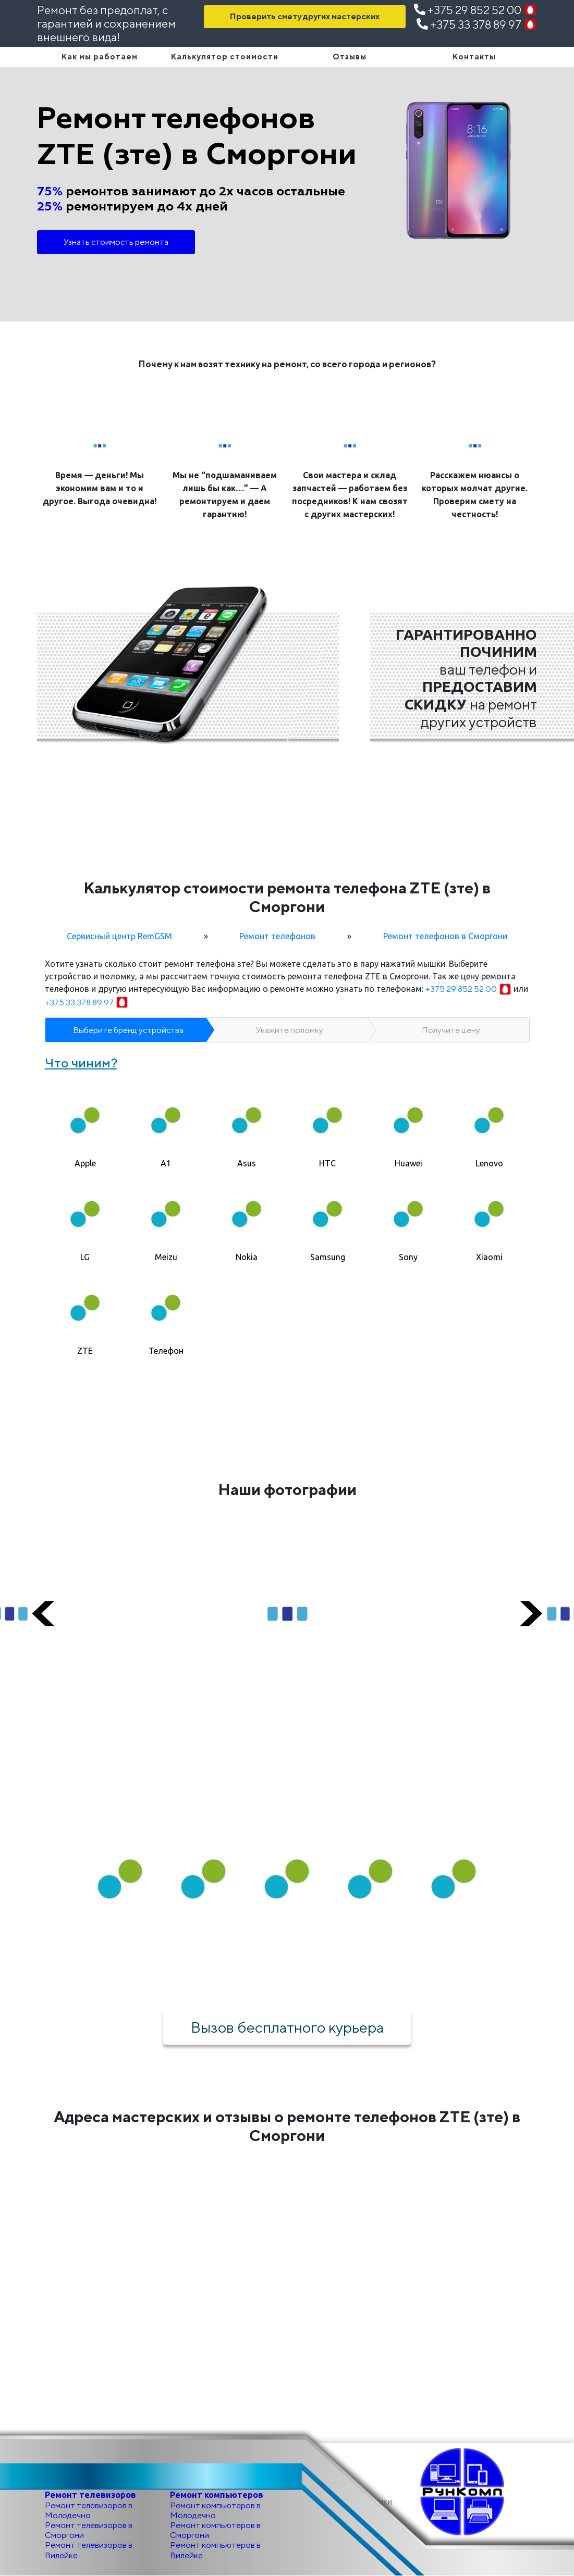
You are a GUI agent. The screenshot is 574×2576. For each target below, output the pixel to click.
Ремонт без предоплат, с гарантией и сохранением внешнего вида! (106, 23)
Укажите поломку (289, 1030)
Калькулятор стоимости (224, 56)
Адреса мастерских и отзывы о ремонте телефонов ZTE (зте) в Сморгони (287, 2126)
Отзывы (350, 56)
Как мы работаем (100, 56)
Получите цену (451, 1030)
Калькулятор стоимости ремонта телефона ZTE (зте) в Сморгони (287, 897)
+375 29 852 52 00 (475, 10)
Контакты (474, 56)
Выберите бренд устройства (128, 1030)
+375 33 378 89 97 (477, 24)
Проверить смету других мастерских (305, 16)
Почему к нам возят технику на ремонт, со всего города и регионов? (287, 364)
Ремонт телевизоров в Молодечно (88, 2510)
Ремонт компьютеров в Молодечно (215, 2510)
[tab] (85, 1125)
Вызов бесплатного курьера (287, 2027)
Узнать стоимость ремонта (116, 242)
